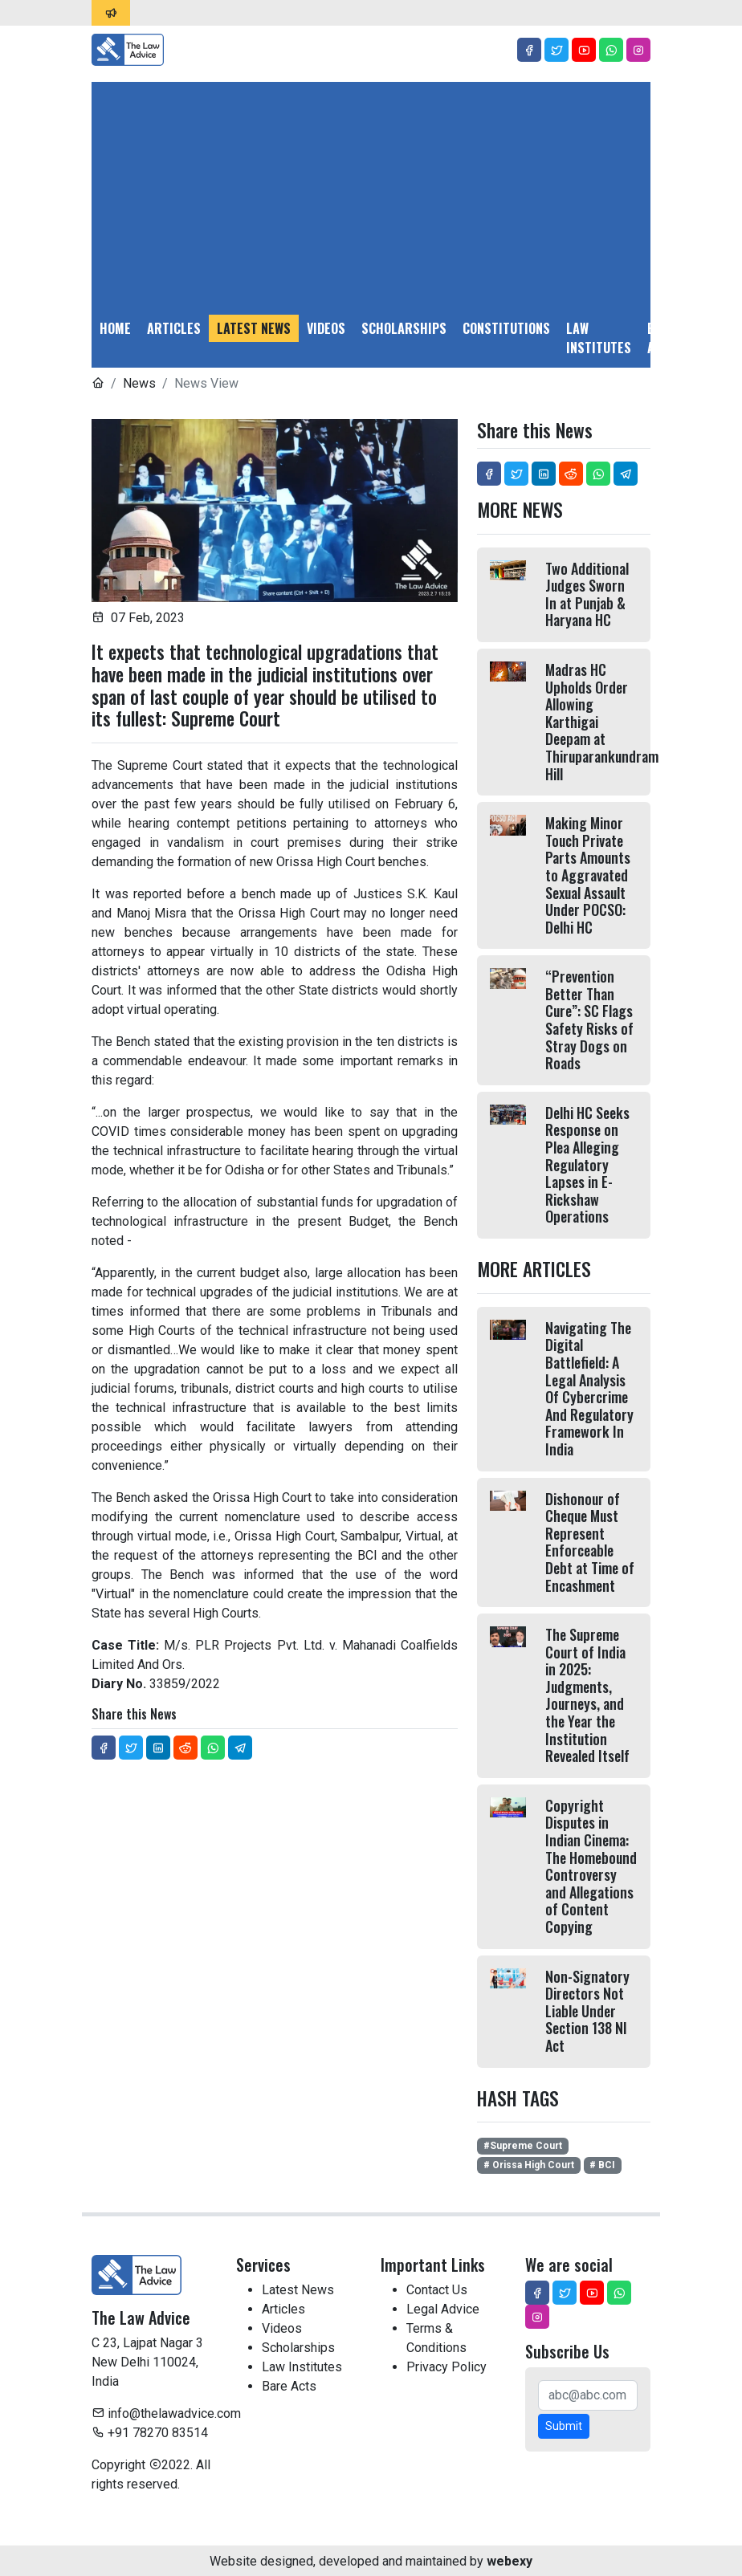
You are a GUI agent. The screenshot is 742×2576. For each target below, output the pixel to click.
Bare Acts (661, 338)
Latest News (254, 328)
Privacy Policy (446, 2367)
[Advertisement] (371, 194)
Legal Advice (711, 338)
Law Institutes (598, 338)
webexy (509, 2561)
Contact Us (436, 2289)
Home (115, 328)
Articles (174, 328)
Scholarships (403, 328)
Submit (563, 2425)
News (139, 383)
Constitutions (506, 328)
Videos (326, 328)
